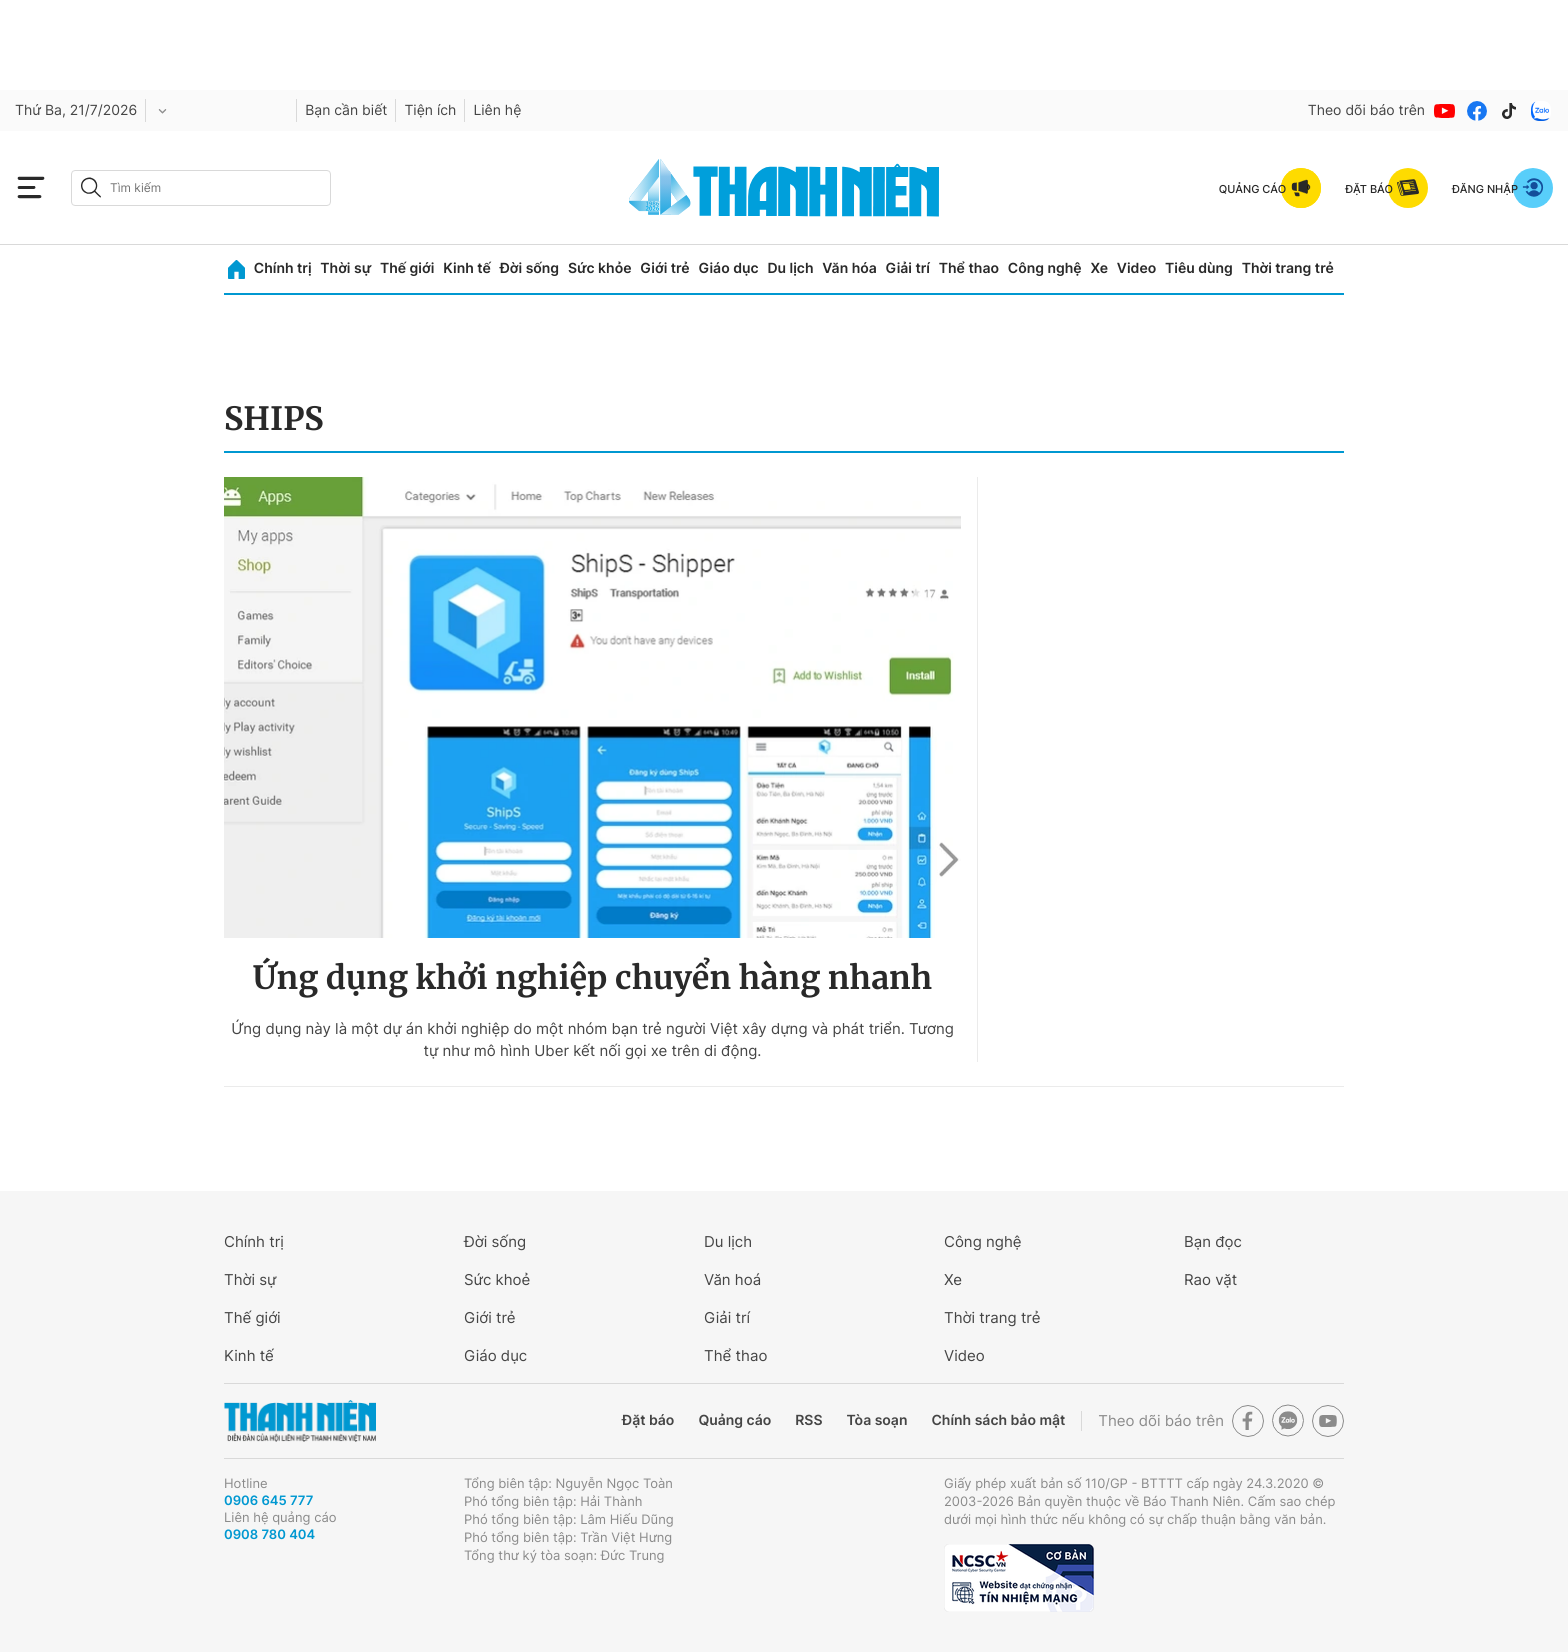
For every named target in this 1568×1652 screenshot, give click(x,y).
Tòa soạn (877, 1420)
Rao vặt (1210, 1279)
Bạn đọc (1213, 1241)
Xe (1099, 268)
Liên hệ (497, 110)
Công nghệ (1045, 268)
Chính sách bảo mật (998, 1420)
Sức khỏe (600, 268)
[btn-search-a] (91, 187)
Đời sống (529, 268)
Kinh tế (467, 268)
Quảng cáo (734, 1420)
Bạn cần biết (346, 110)
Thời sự (345, 268)
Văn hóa (849, 268)
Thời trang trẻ (1288, 268)
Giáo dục (728, 268)
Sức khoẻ (497, 1279)
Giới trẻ (664, 268)
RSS (808, 1420)
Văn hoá (732, 1279)
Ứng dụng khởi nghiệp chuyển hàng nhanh (593, 978)
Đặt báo (648, 1420)
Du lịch (790, 268)
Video (1136, 268)
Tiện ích (430, 110)
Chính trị (283, 268)
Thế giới (407, 268)
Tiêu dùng (1199, 268)
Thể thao (969, 268)
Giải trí (908, 268)
